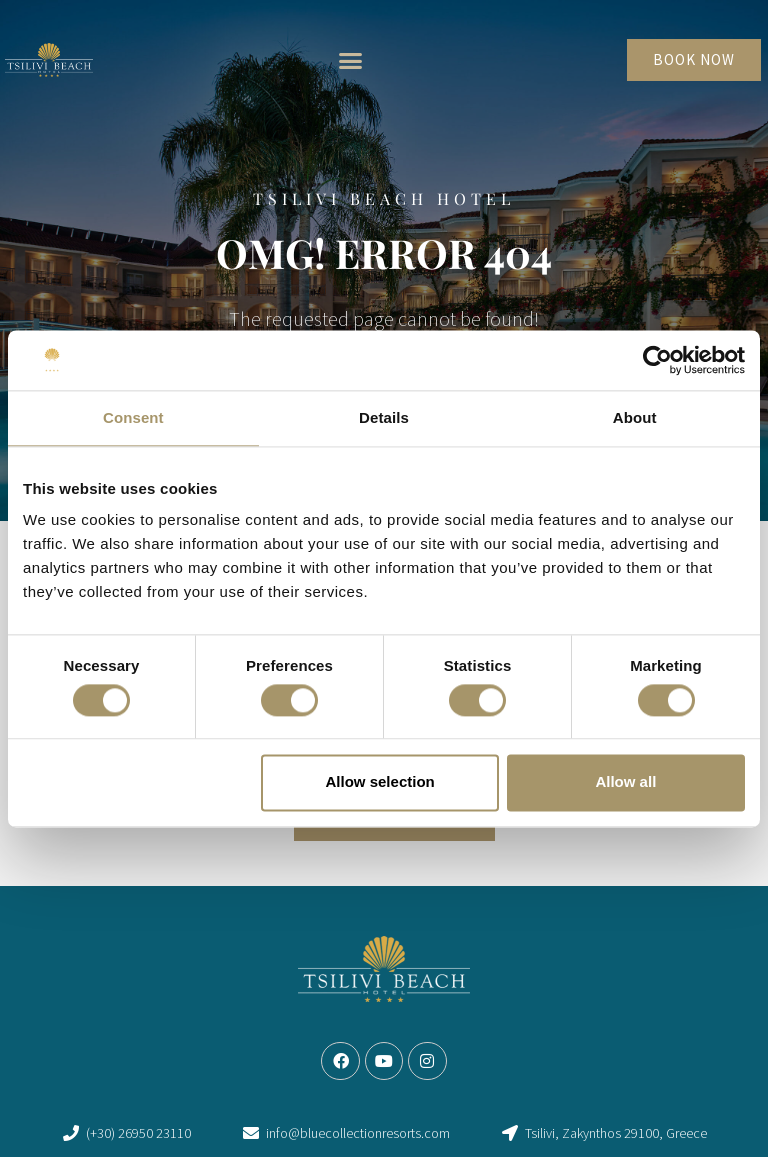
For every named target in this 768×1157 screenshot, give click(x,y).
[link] (49, 60)
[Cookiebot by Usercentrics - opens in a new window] (657, 360)
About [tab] (635, 417)
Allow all (625, 782)
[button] (350, 60)
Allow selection (380, 782)
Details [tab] (384, 417)
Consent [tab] (133, 417)
